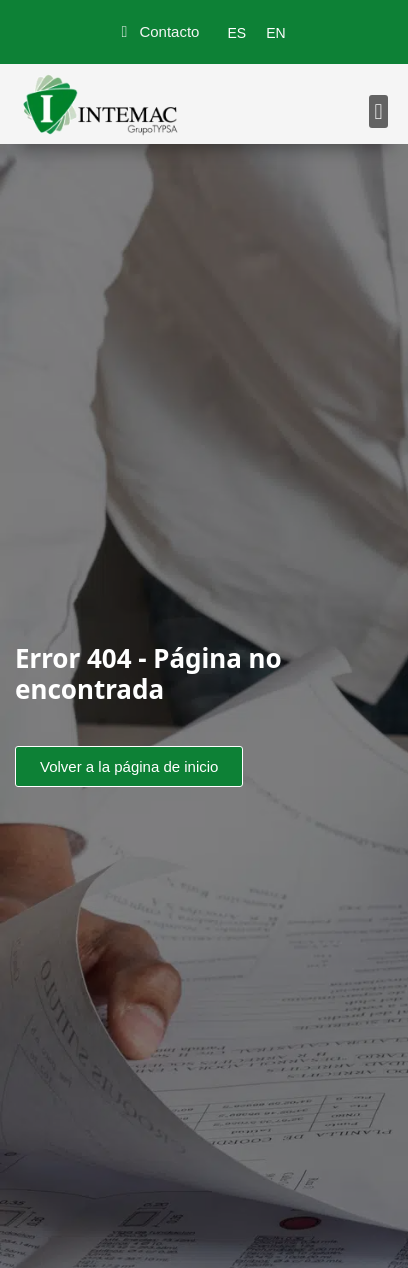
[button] (378, 111)
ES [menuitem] (236, 33)
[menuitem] (236, 33)
